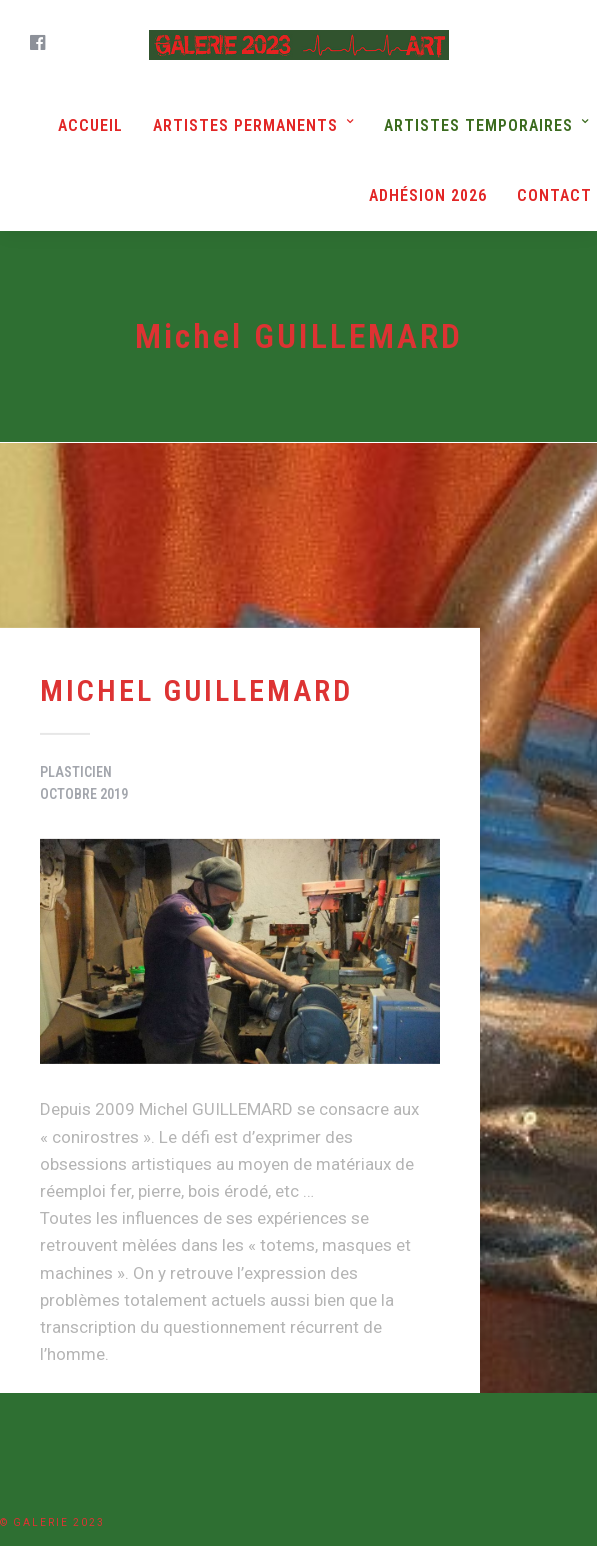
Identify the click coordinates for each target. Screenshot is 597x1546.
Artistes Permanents (245, 125)
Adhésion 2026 (428, 195)
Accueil (90, 125)
